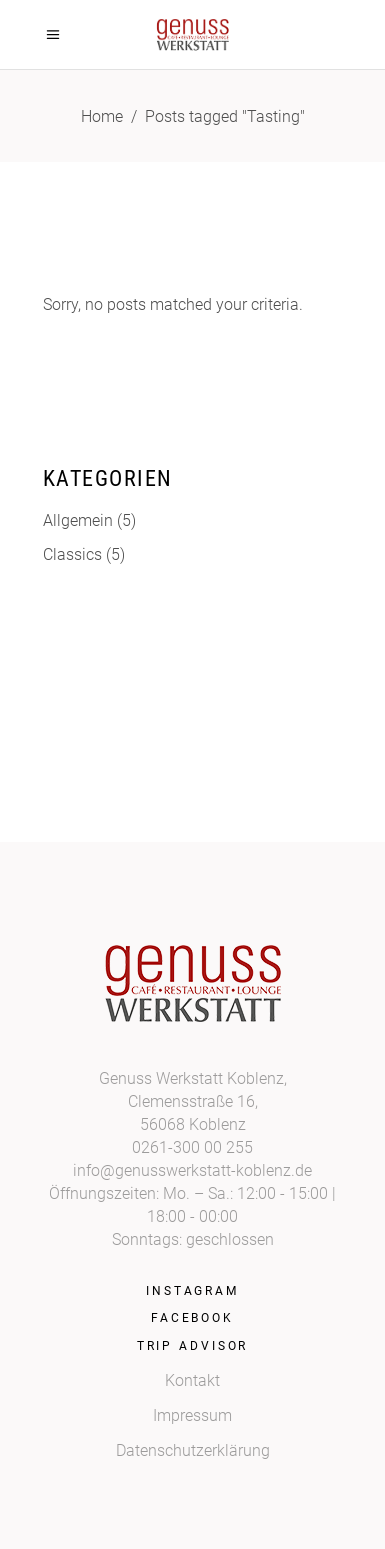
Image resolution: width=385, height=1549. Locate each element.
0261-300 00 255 (192, 1147)
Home (102, 116)
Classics (72, 554)
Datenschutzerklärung (193, 1450)
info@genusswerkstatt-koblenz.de (192, 1170)
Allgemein (78, 520)
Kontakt (192, 1380)
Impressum (192, 1415)
